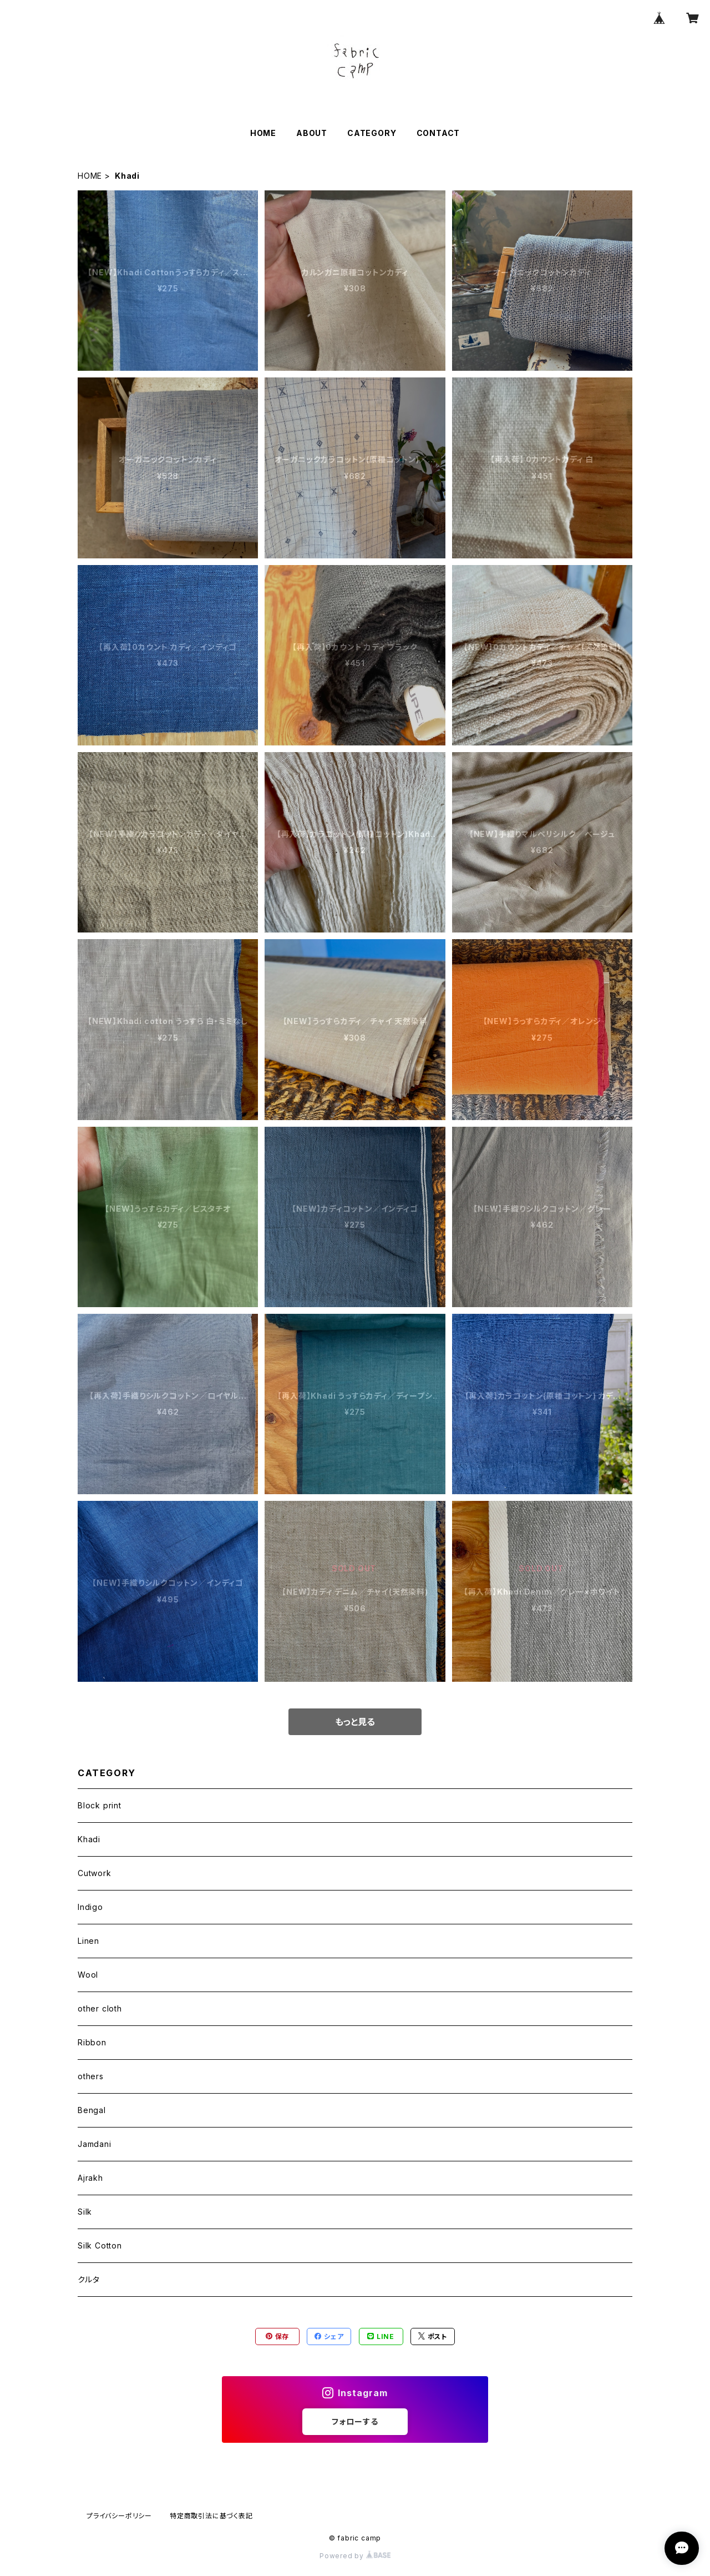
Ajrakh (90, 2177)
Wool (88, 1974)
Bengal (92, 2110)
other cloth (100, 2008)
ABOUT (311, 133)
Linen (88, 1940)
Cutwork (94, 1873)
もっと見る (355, 1721)
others (91, 2076)
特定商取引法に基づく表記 (211, 2516)
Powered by (355, 2556)
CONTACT (438, 133)
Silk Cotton (100, 2245)
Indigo (90, 1907)
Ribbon (92, 2042)
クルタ (88, 2279)
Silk (85, 2211)
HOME (263, 133)
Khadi (89, 1839)
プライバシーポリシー (119, 2516)
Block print (99, 1805)
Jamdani (94, 2144)
